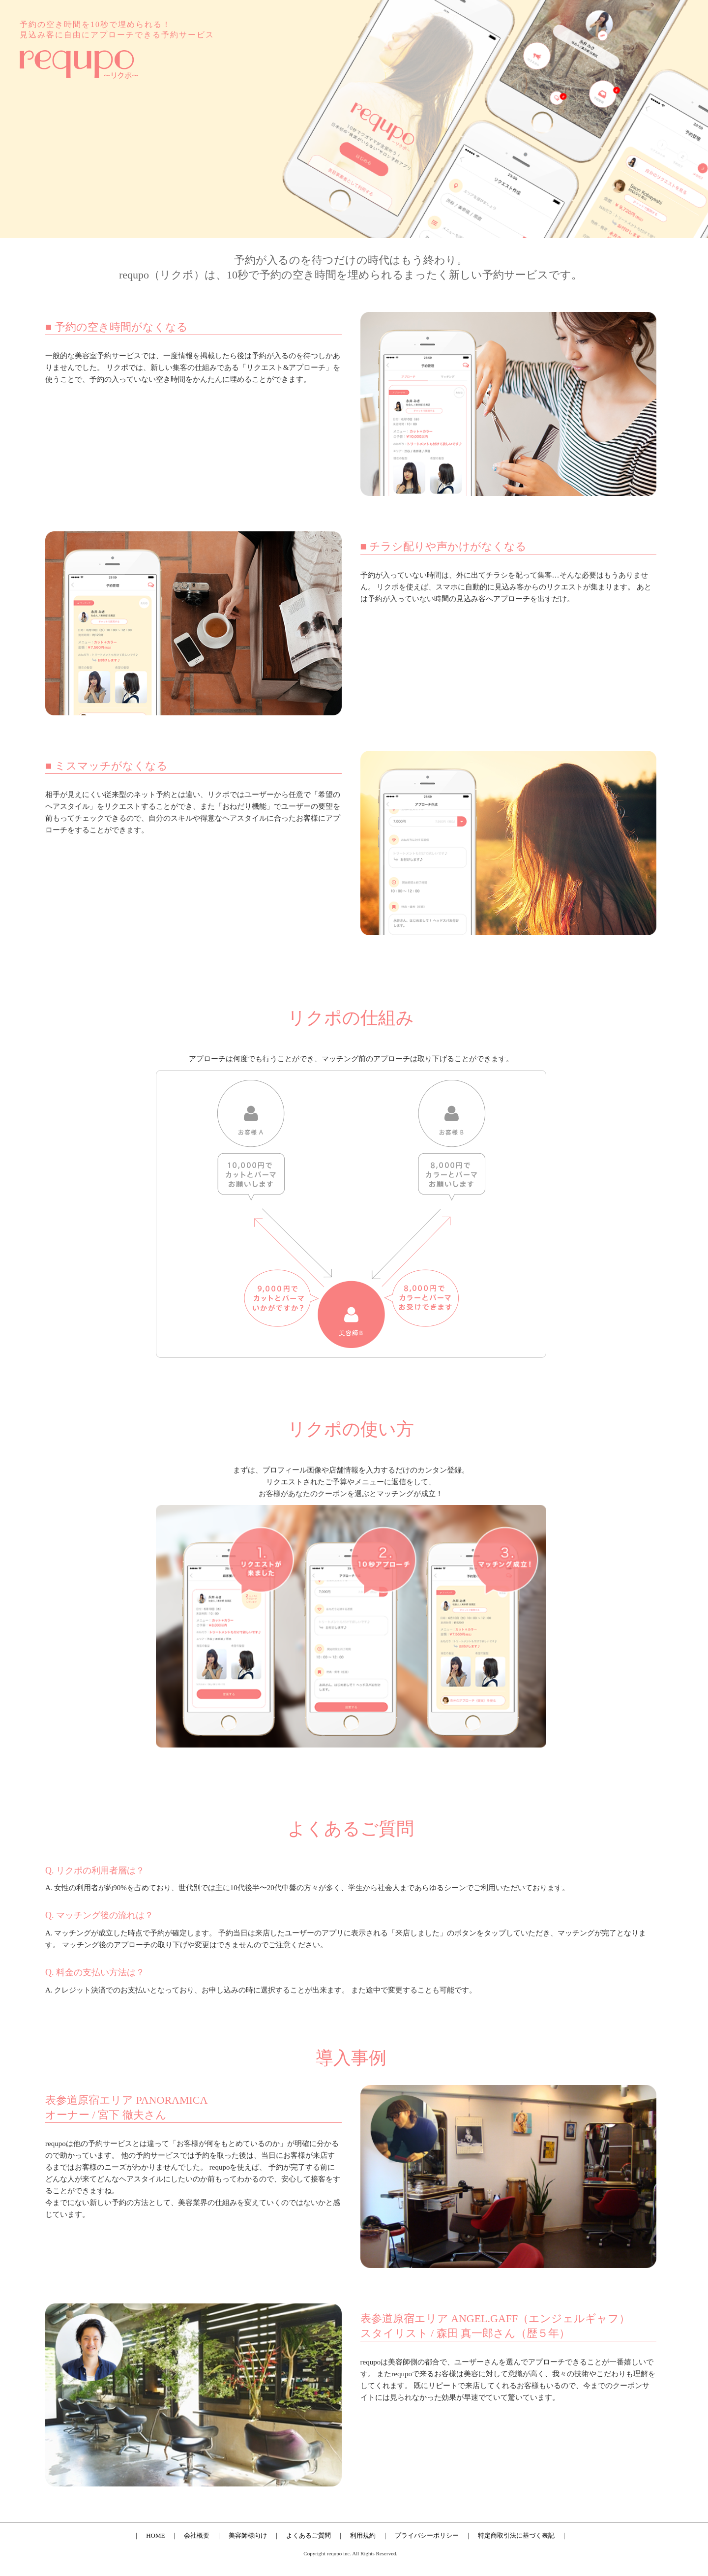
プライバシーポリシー (427, 2535)
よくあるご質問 (308, 2535)
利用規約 (363, 2535)
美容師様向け (248, 2535)
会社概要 (196, 2535)
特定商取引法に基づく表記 (516, 2535)
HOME (155, 2535)
